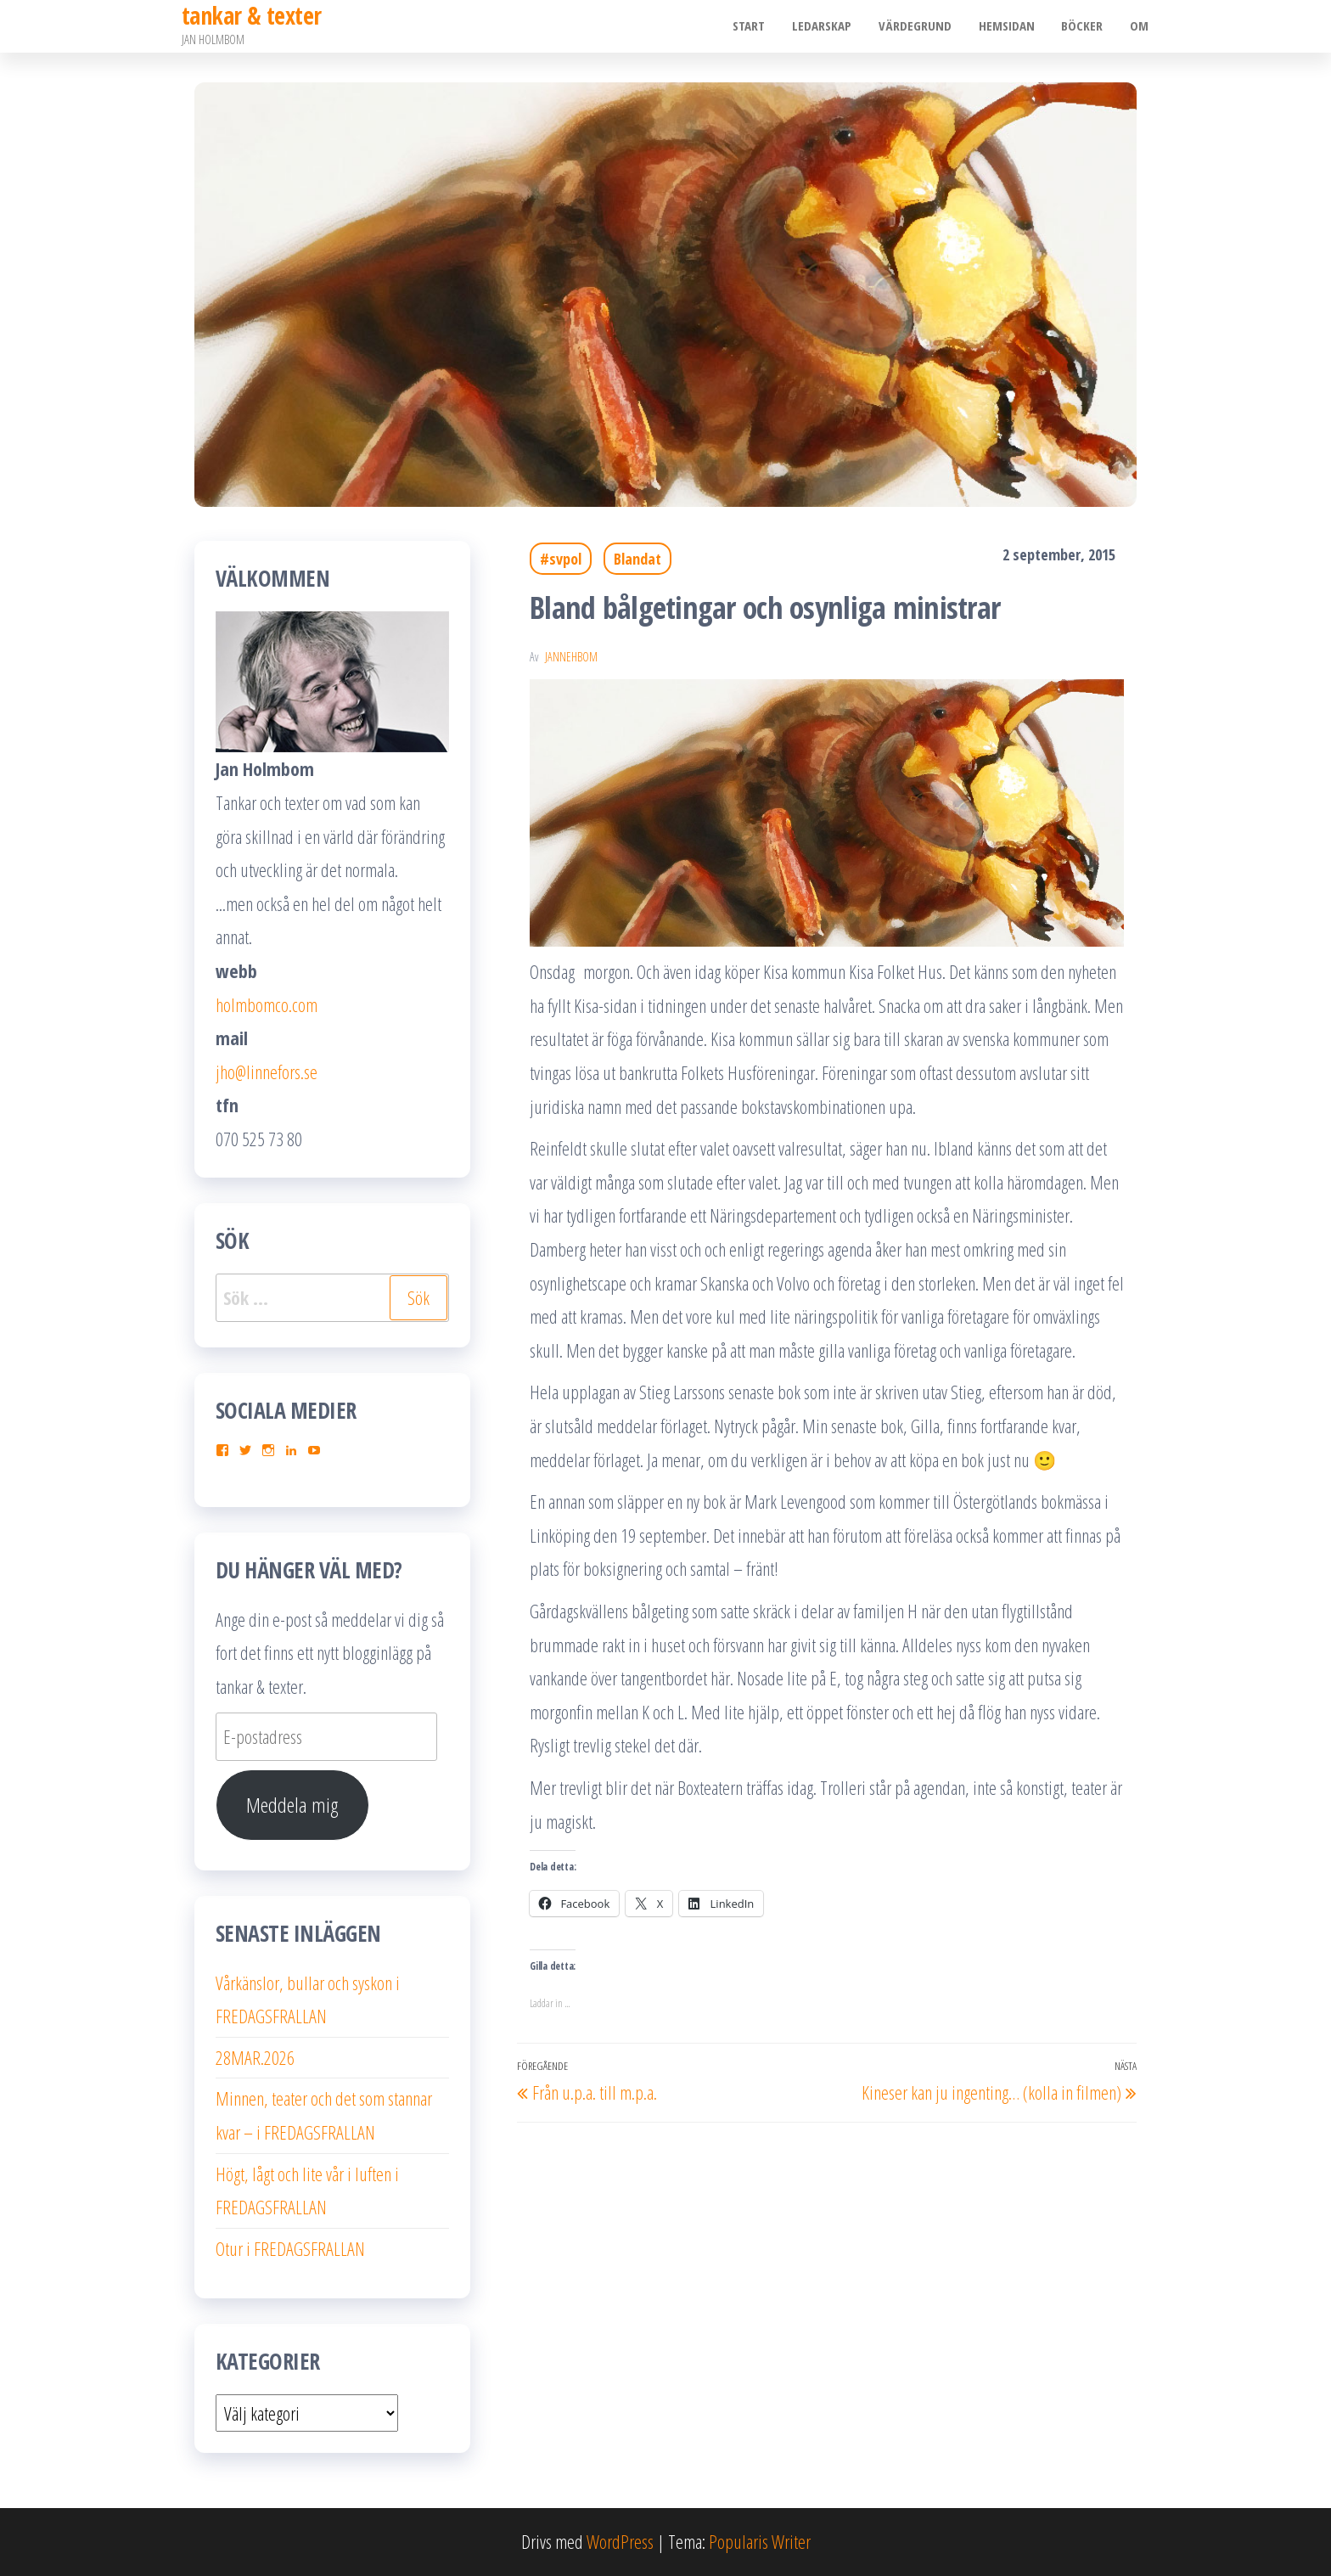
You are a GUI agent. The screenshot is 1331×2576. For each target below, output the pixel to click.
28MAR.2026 (255, 2057)
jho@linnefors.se (266, 1071)
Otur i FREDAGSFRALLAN (290, 2248)
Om (1140, 26)
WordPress (620, 2541)
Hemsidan (1010, 26)
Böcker (1084, 26)
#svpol (560, 558)
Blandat (637, 558)
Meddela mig (292, 1805)
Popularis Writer (760, 2541)
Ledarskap (828, 26)
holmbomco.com (266, 1004)
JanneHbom (571, 657)
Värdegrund (920, 26)
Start (757, 26)
